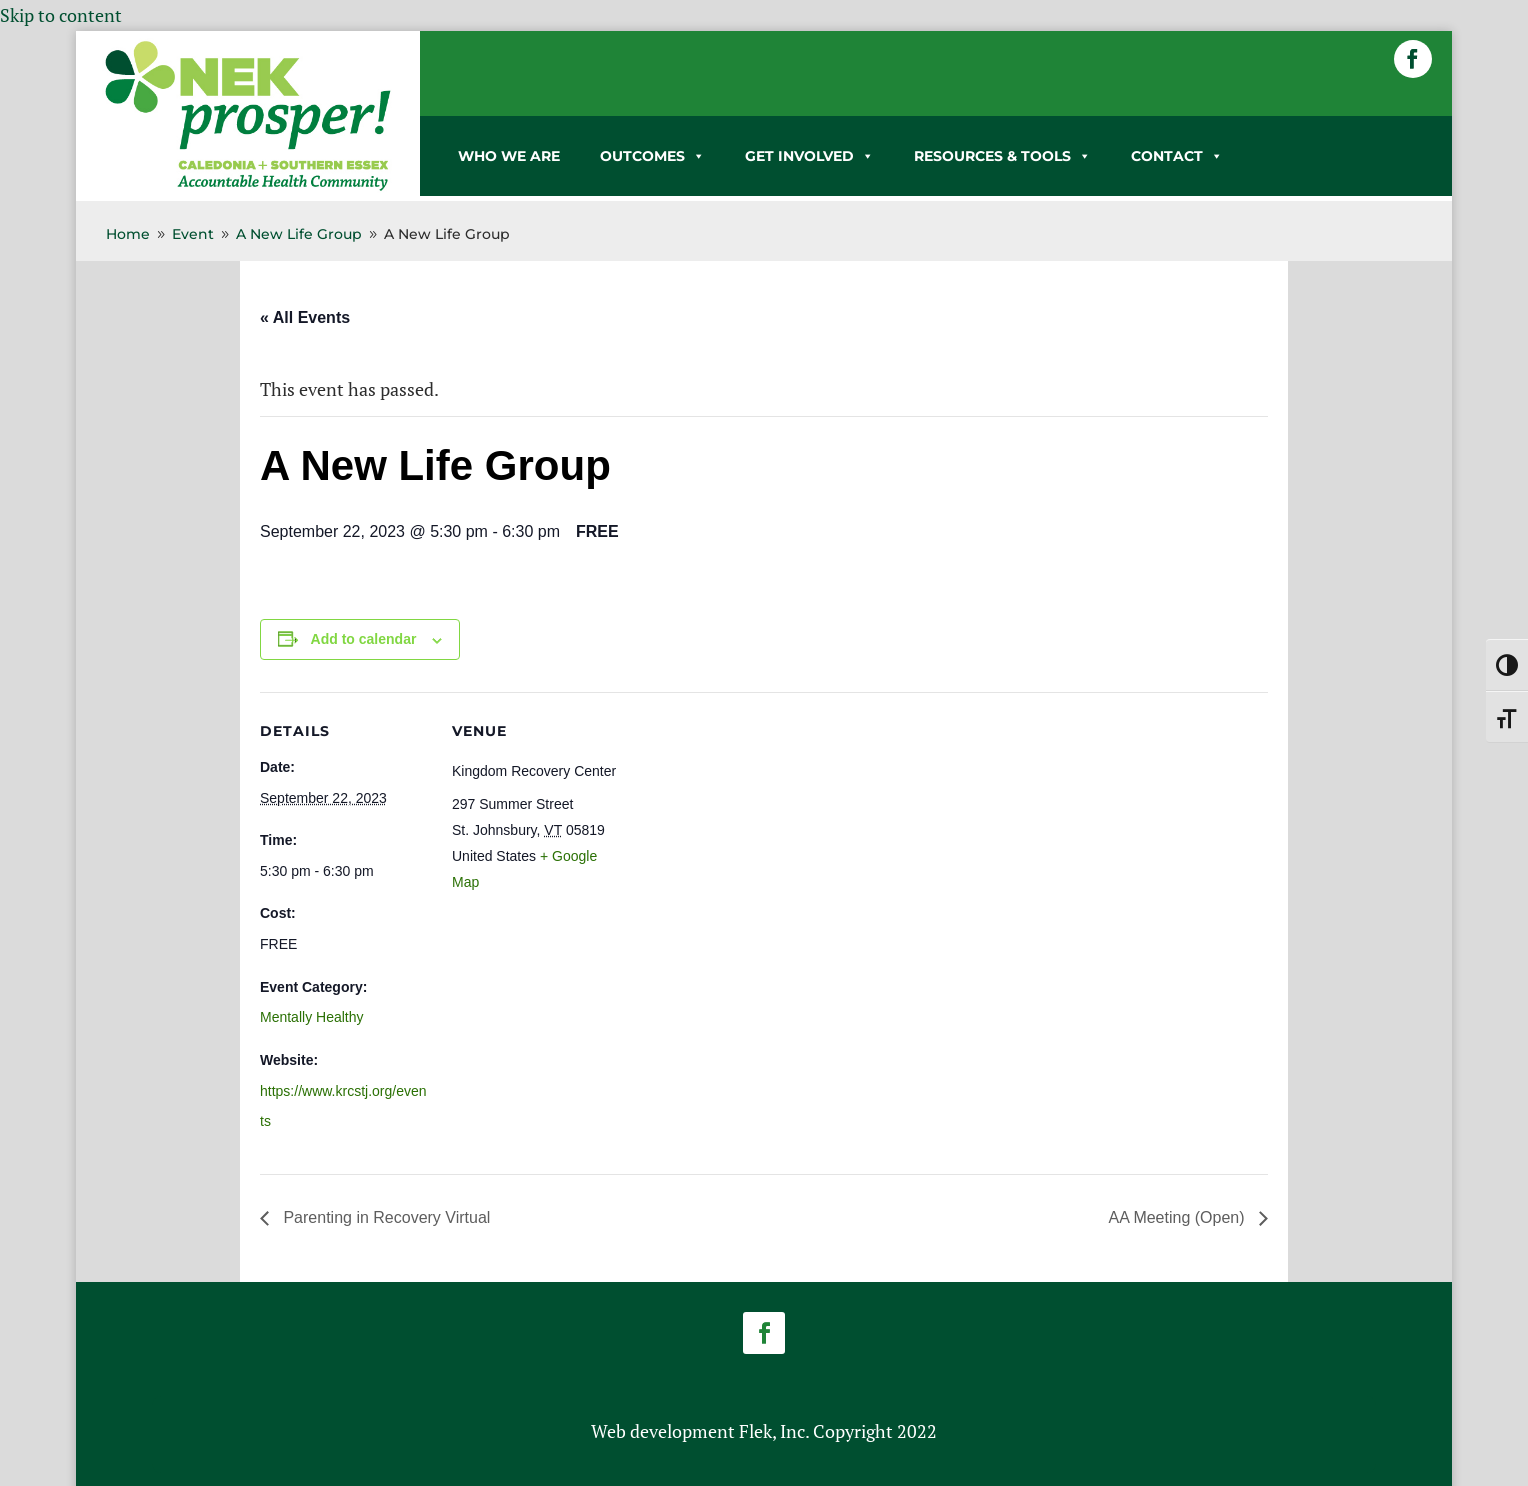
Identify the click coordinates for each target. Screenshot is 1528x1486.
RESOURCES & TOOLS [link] (1002, 156)
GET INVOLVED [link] (809, 156)
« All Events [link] (305, 317)
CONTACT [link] (1177, 156)
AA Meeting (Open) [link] (1178, 1217)
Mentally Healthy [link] (312, 1017)
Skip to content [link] (61, 15)
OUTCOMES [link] (652, 156)
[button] (1413, 59)
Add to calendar (364, 639)
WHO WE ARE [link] (509, 156)
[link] (248, 187)
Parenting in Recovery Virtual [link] (384, 1217)
